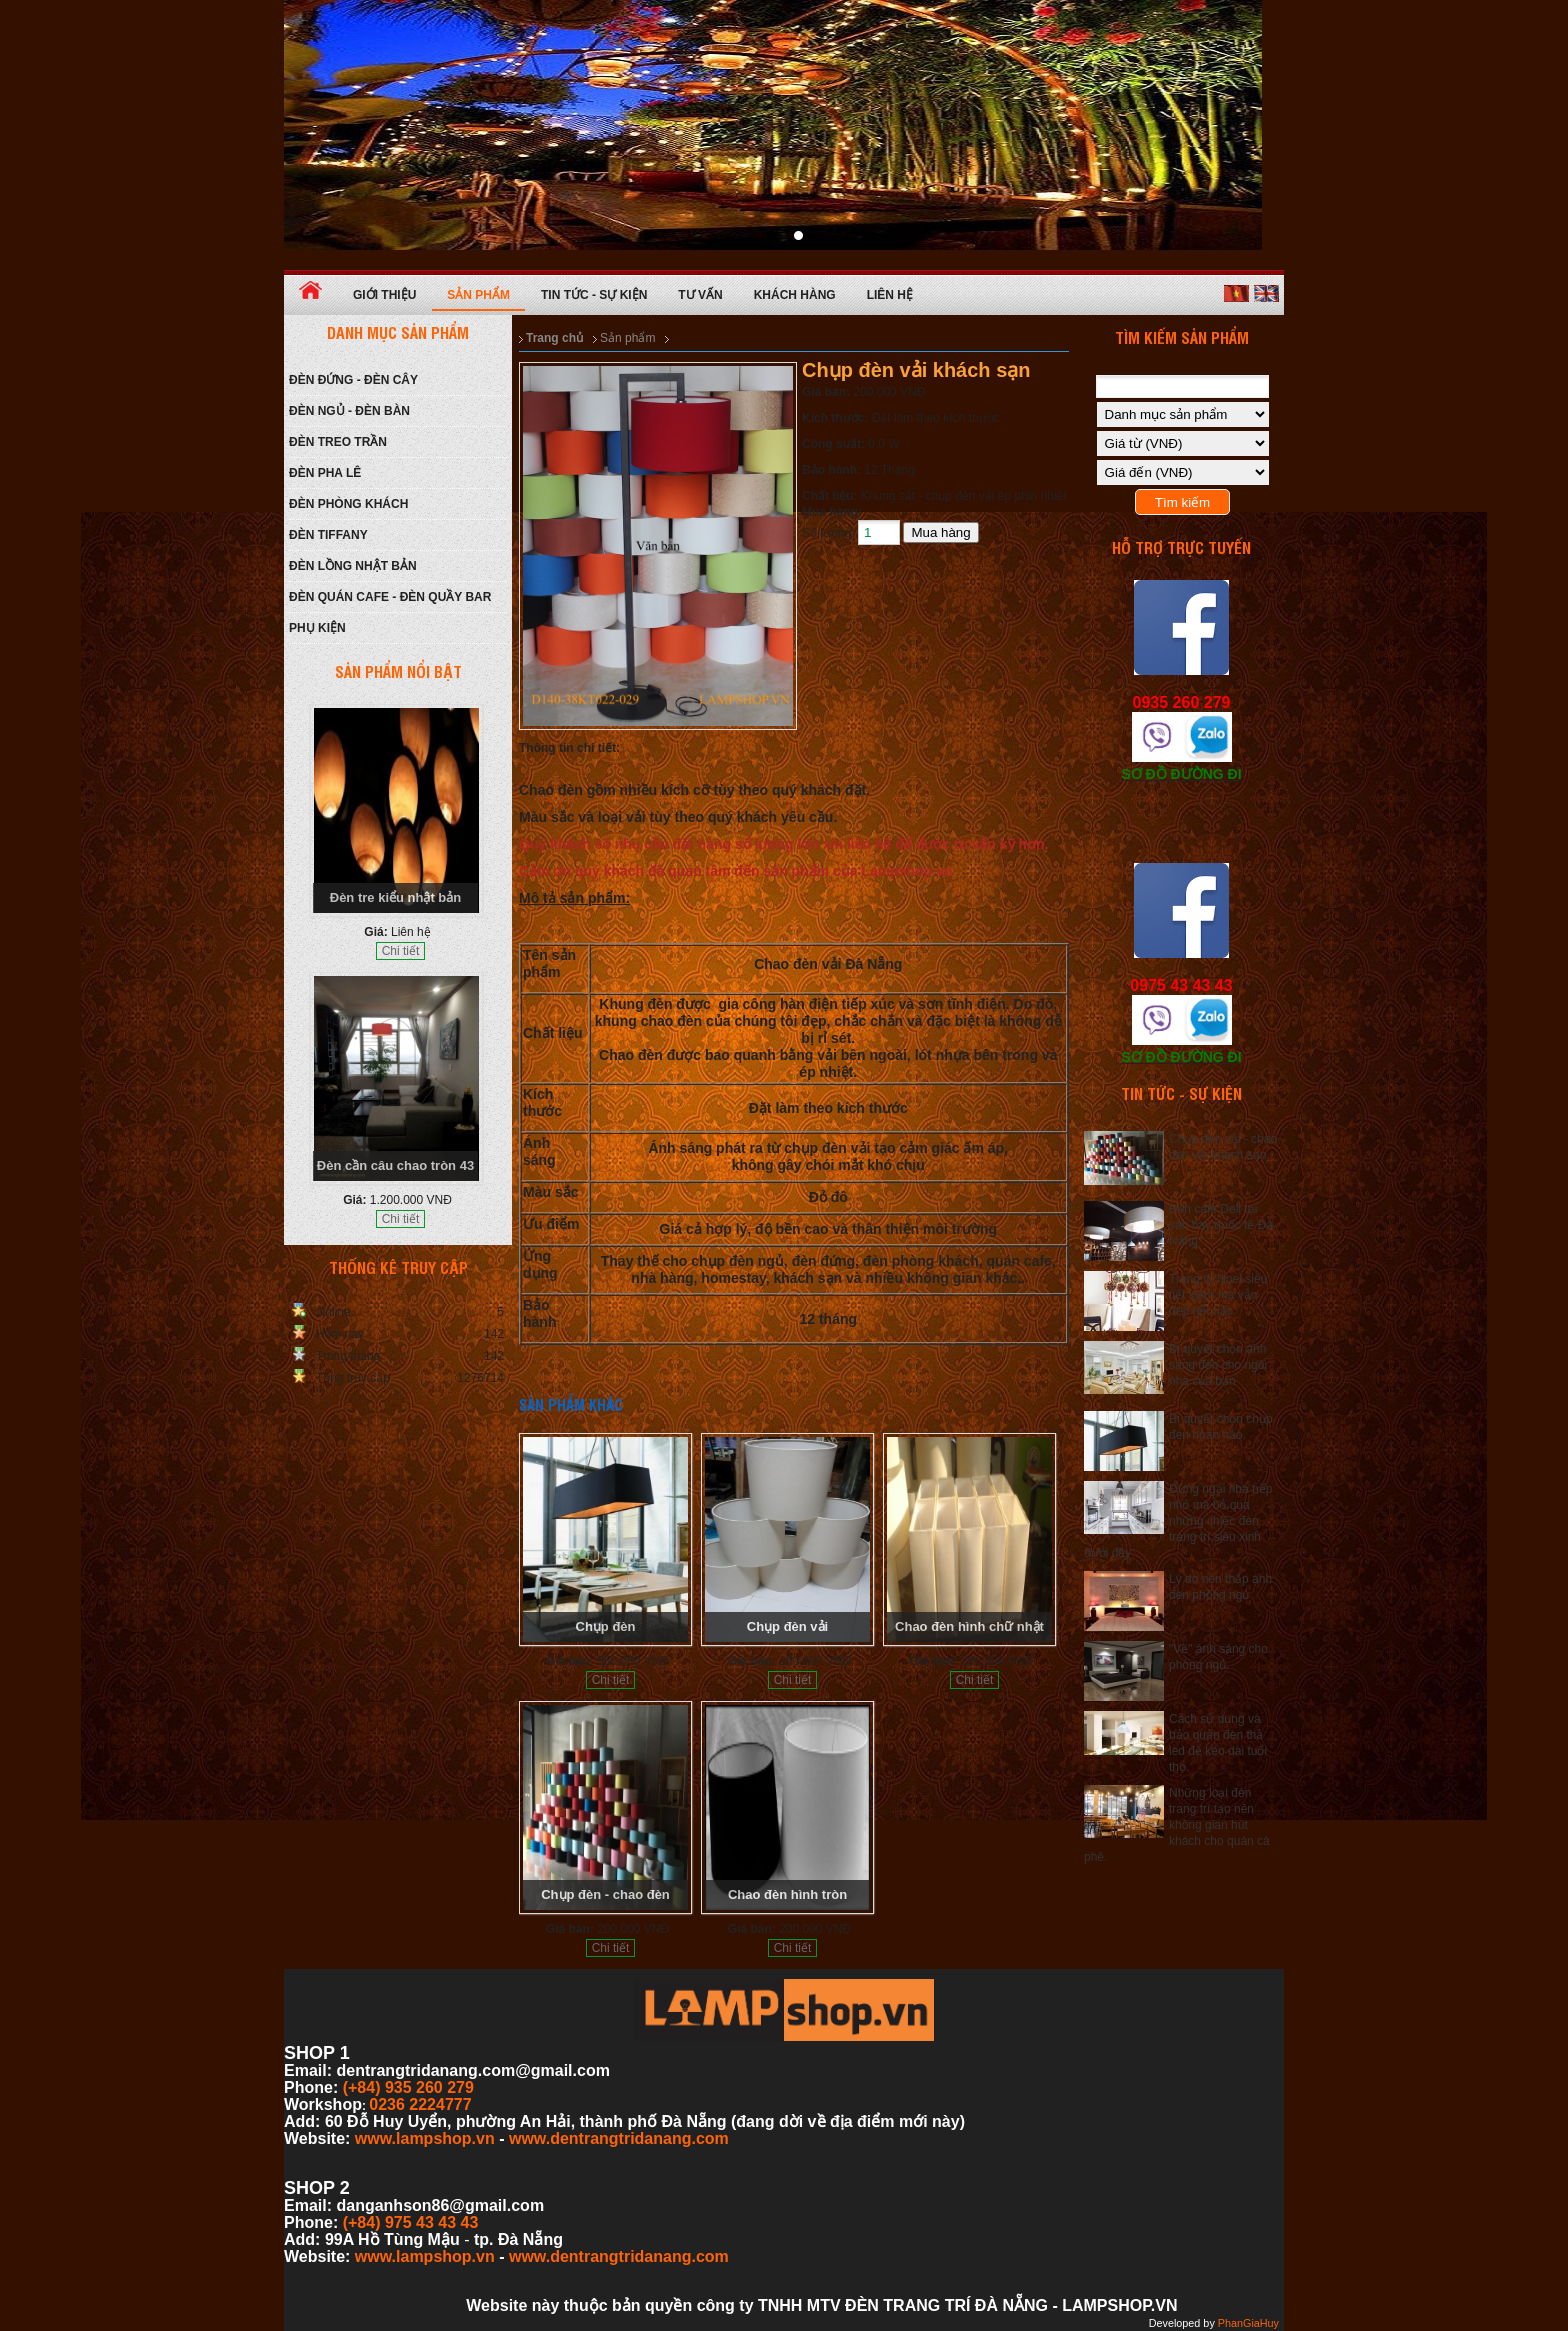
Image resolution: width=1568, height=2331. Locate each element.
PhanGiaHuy (1248, 2323)
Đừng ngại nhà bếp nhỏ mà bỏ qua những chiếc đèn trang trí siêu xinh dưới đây (1178, 1521)
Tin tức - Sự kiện (594, 295)
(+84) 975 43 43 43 (411, 2222)
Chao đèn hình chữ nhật (969, 1626)
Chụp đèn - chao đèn (605, 1894)
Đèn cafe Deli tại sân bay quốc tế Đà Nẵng (1221, 1225)
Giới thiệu (384, 295)
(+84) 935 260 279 (408, 2087)
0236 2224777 (420, 2104)
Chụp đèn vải (787, 1626)
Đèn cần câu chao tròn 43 (395, 1165)
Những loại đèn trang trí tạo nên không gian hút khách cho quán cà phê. (1177, 1825)
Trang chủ (554, 338)
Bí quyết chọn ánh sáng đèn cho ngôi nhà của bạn (1218, 1365)
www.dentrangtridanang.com (619, 2138)
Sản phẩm (478, 295)
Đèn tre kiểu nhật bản (396, 897)
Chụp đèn (606, 1626)
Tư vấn (700, 295)
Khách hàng (795, 295)
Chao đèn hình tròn (787, 1894)
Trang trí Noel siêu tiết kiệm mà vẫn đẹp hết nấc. (1218, 1295)
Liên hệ (890, 295)
